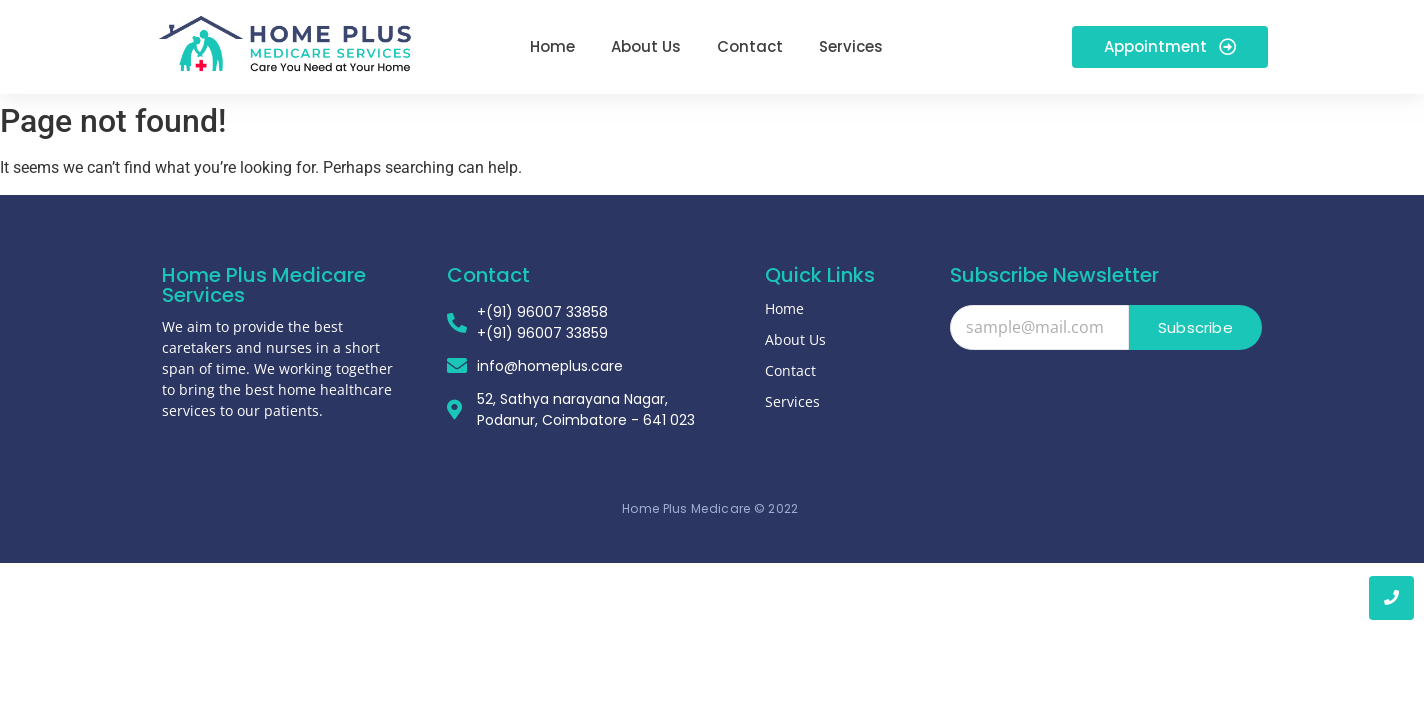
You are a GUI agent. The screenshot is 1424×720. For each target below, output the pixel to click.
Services (792, 401)
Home (784, 308)
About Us (795, 339)
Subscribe (1195, 327)
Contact (790, 370)
